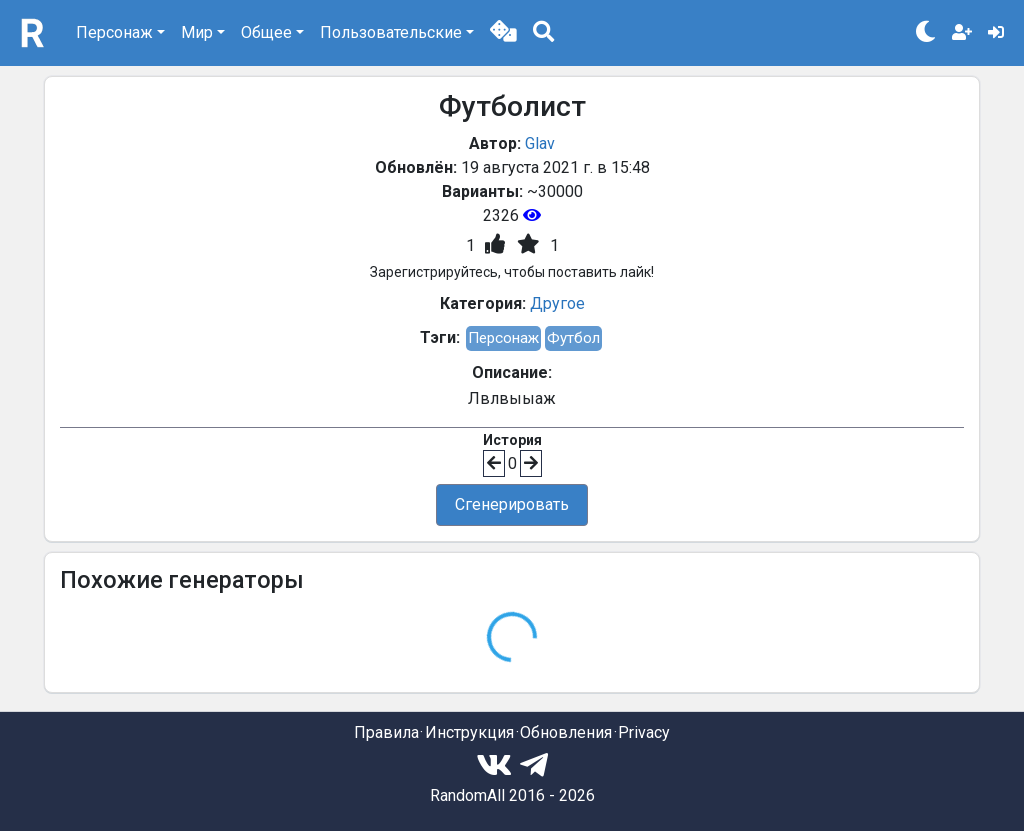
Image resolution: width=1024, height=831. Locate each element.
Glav (540, 143)
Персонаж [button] (114, 32)
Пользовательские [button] (391, 32)
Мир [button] (197, 32)
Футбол (573, 338)
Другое (557, 303)
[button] (503, 33)
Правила (386, 732)
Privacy (644, 732)
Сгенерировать (512, 504)
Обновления (566, 732)
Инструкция (469, 732)
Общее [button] (266, 32)
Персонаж (503, 338)
